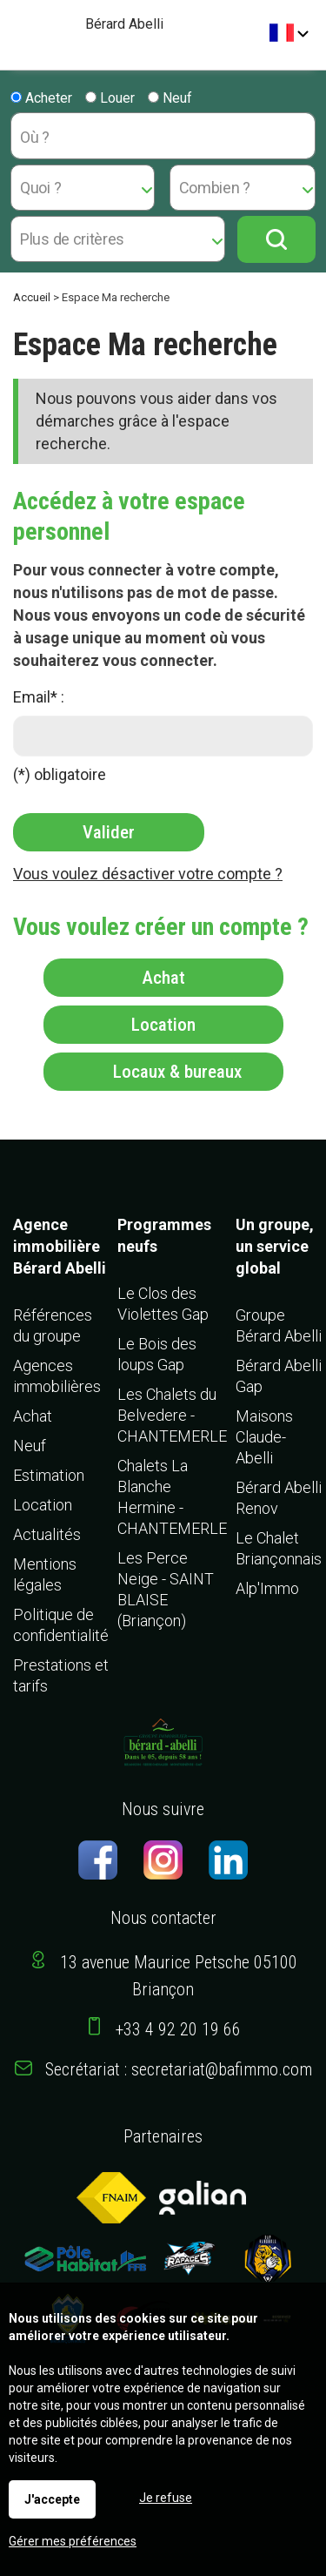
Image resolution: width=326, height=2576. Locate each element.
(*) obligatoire (59, 774)
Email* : (38, 697)
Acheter (41, 98)
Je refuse (165, 2498)
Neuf (170, 98)
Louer (110, 98)
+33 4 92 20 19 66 (178, 2029)
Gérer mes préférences (72, 2541)
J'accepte (52, 2499)
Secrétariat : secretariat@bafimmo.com (178, 2069)
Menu (19, 26)
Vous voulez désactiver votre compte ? (148, 873)
